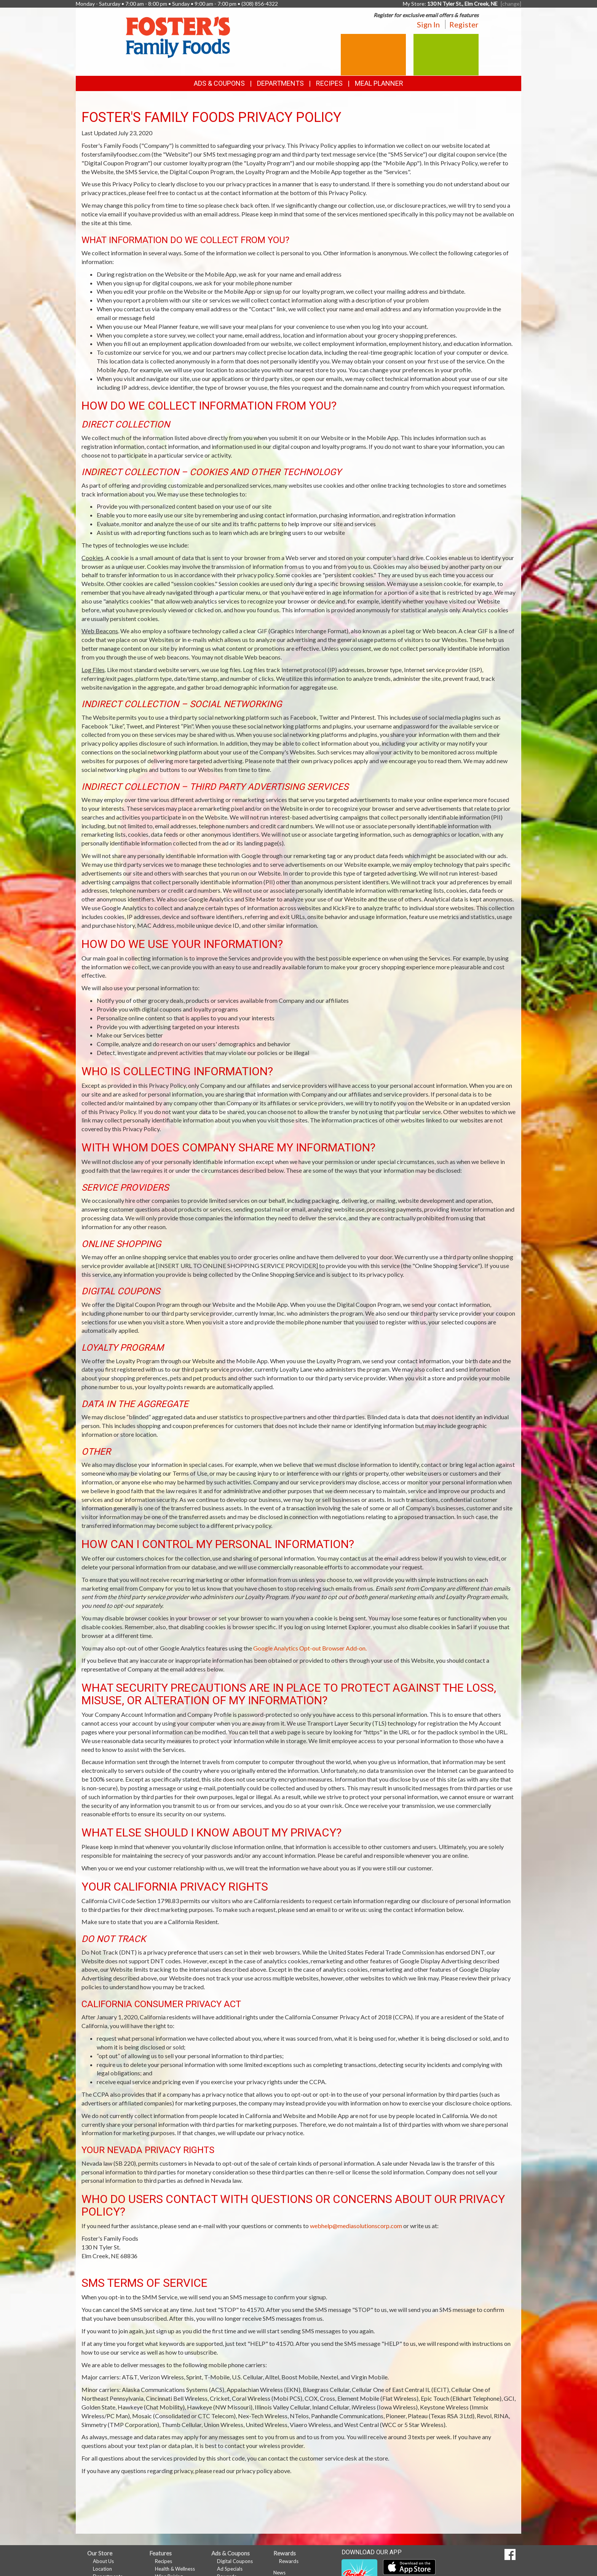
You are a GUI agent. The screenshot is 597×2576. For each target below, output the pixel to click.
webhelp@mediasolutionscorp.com (356, 2225)
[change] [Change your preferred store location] (511, 3)
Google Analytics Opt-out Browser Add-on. (310, 1648)
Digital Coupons (235, 2561)
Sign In (428, 24)
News (279, 2573)
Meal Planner (379, 83)
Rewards (288, 2561)
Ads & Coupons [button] (219, 83)
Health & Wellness (175, 2569)
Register (464, 24)
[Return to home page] (178, 36)
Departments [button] (280, 83)
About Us (103, 2561)
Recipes (329, 83)
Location (102, 2569)
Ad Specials (230, 2569)
